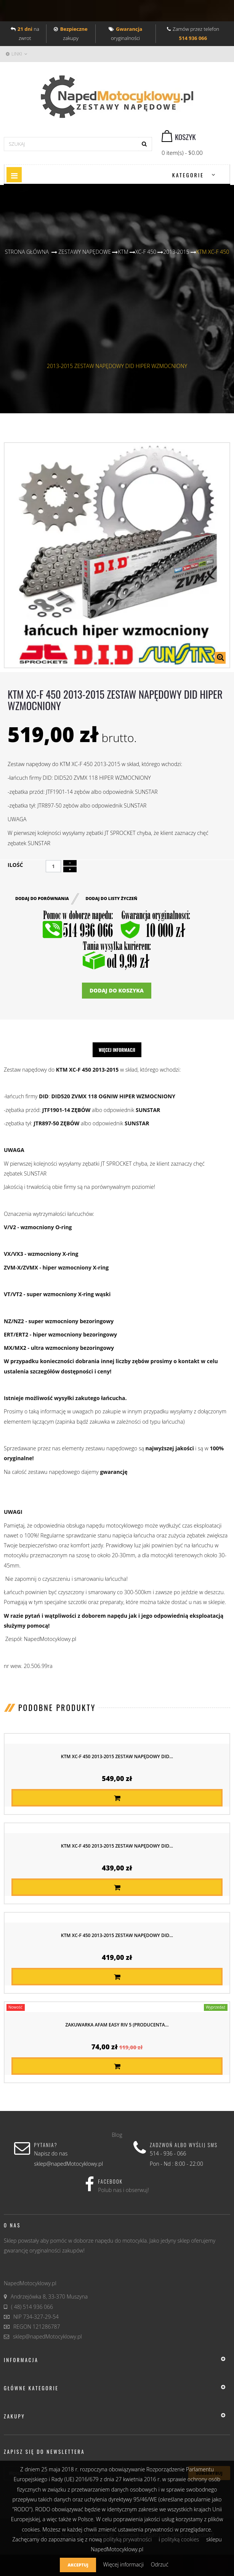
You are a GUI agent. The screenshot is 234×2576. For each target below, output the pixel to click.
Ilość (15, 864)
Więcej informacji (117, 1050)
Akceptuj (77, 2565)
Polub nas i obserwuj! (123, 2190)
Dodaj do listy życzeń (111, 898)
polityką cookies (180, 2539)
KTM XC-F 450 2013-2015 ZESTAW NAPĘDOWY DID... (117, 1756)
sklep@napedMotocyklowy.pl (47, 2336)
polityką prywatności (127, 2539)
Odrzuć (159, 2564)
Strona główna (27, 251)
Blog (117, 2134)
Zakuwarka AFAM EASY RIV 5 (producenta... (116, 2025)
